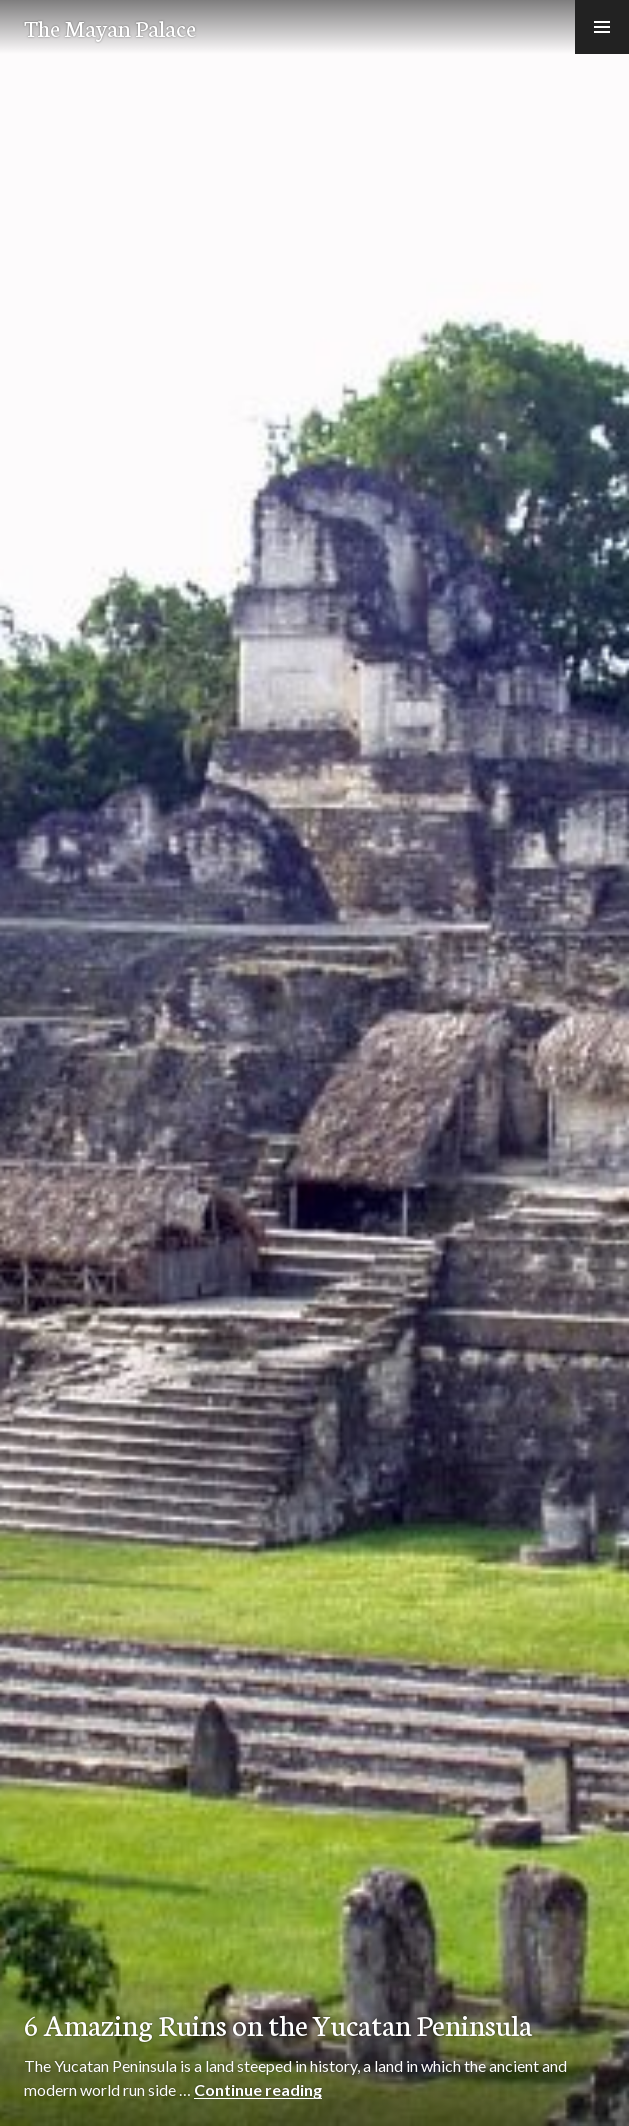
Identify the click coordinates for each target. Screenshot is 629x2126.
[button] (602, 27)
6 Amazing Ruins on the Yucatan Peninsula (278, 2023)
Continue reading (258, 2089)
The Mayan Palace (110, 27)
